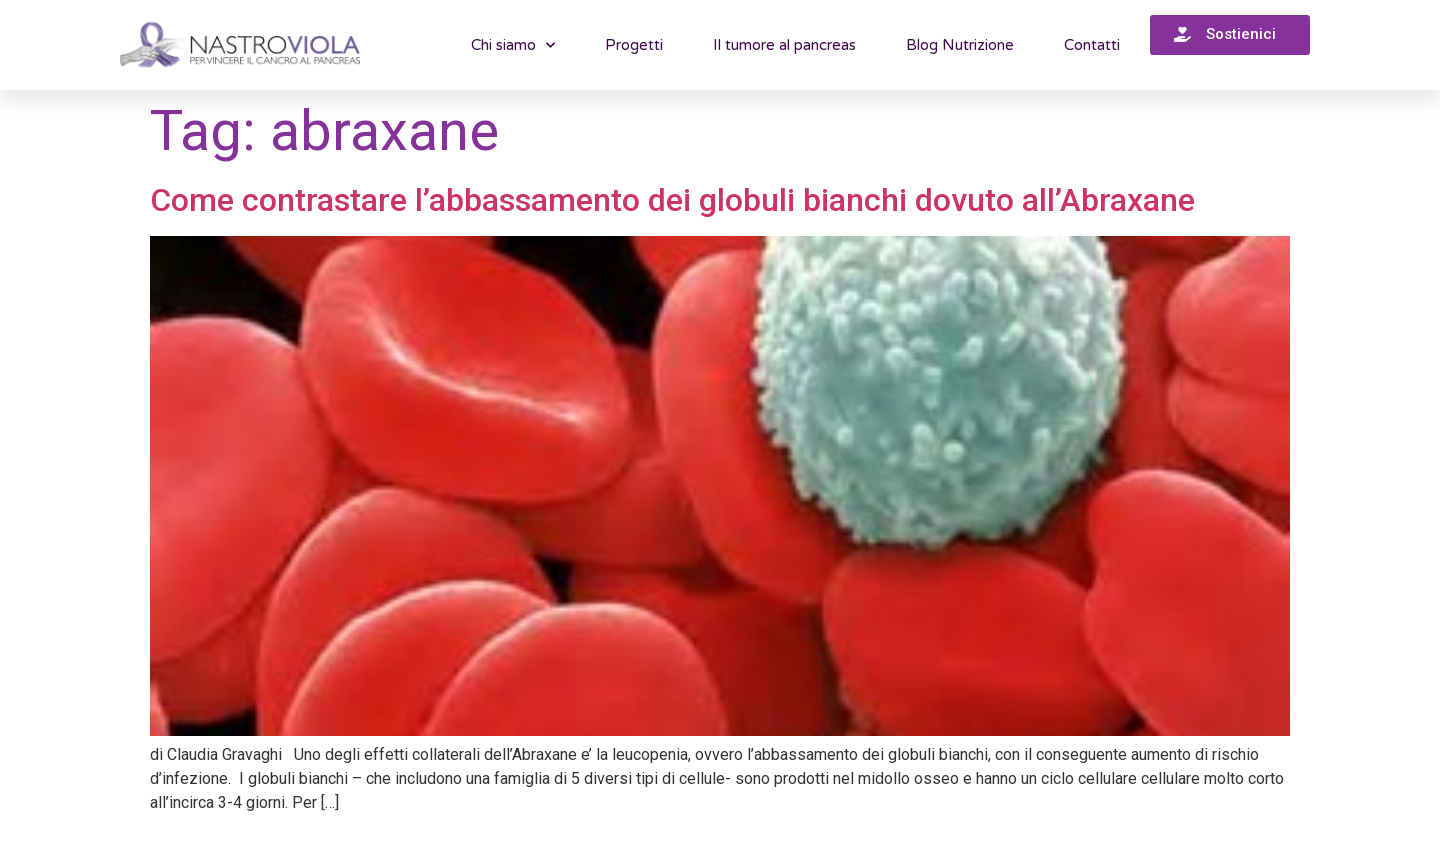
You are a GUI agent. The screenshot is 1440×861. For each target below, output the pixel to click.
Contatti (1092, 45)
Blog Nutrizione (960, 45)
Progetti (634, 45)
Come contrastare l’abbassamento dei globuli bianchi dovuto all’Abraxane (672, 200)
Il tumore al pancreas (784, 45)
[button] (1230, 35)
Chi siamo (513, 45)
